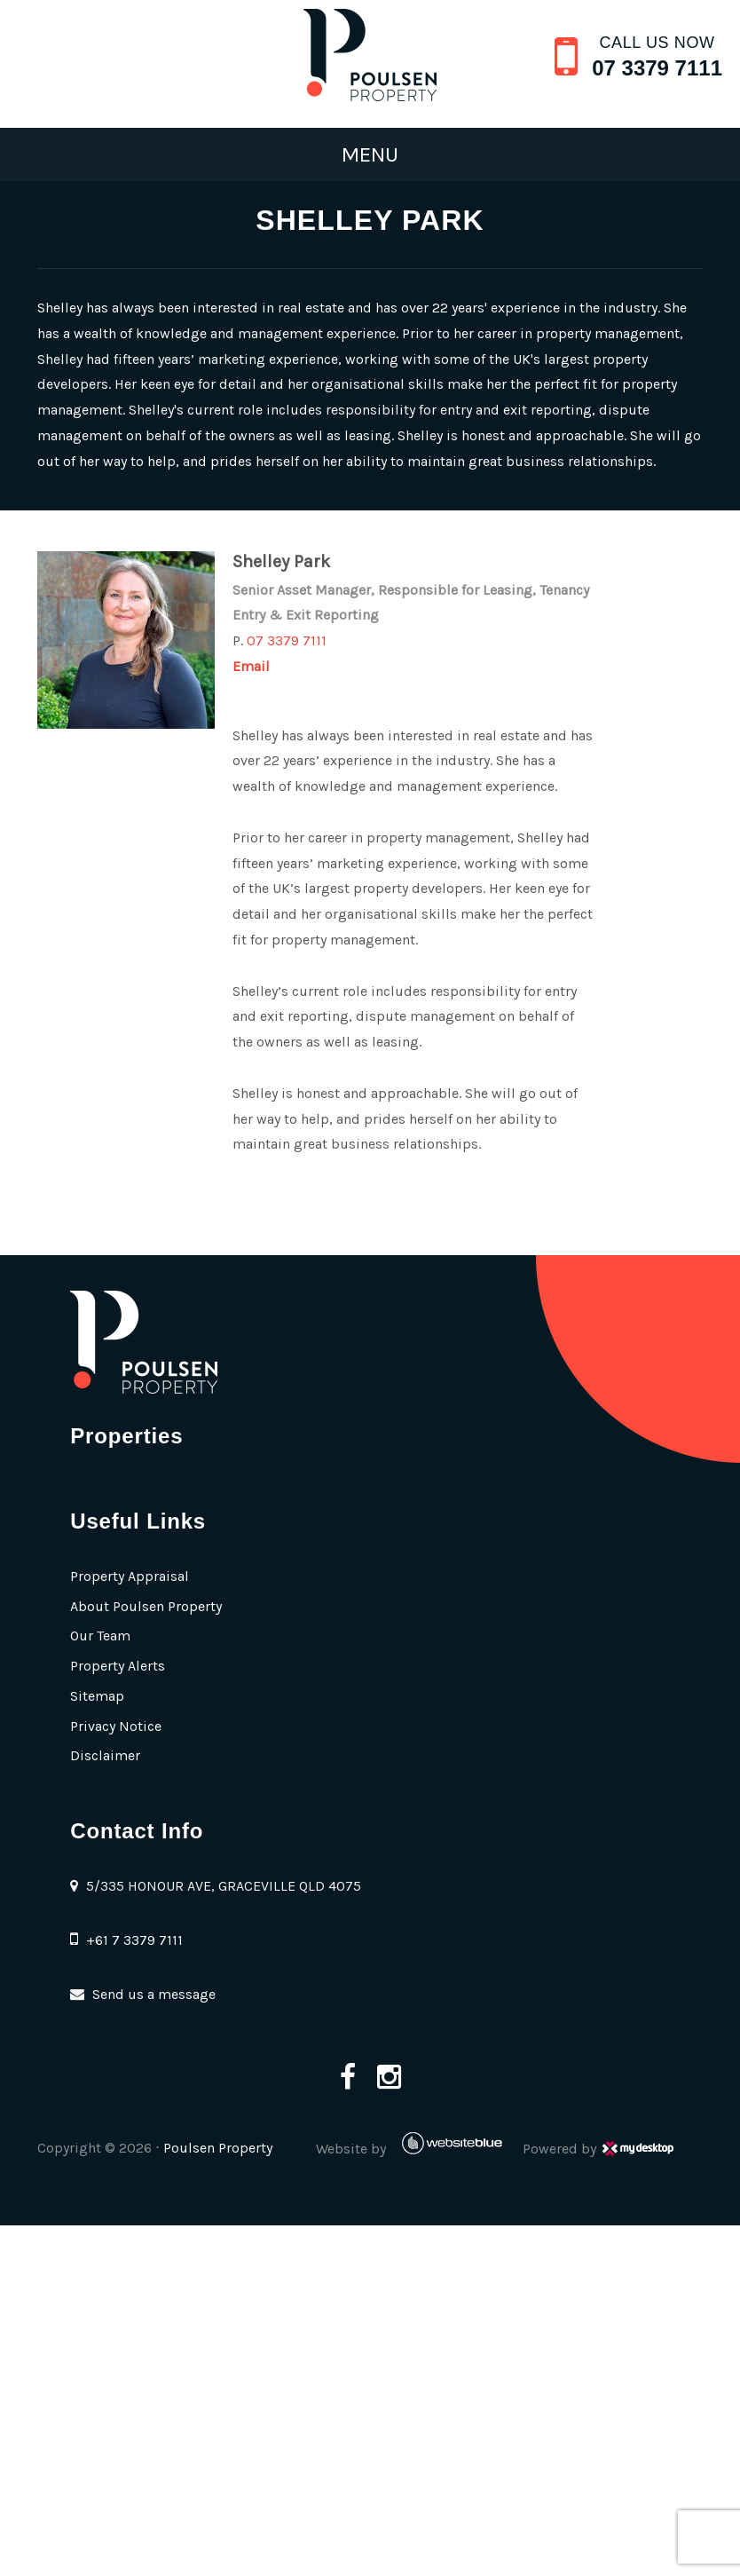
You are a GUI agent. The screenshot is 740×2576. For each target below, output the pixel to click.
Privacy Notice (115, 1726)
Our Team (100, 1635)
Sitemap (97, 1695)
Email (251, 666)
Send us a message (154, 1994)
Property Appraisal (129, 1576)
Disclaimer (105, 1755)
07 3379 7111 (657, 68)
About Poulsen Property (146, 1606)
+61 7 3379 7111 (134, 1940)
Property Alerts (117, 1665)
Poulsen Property (217, 2147)
